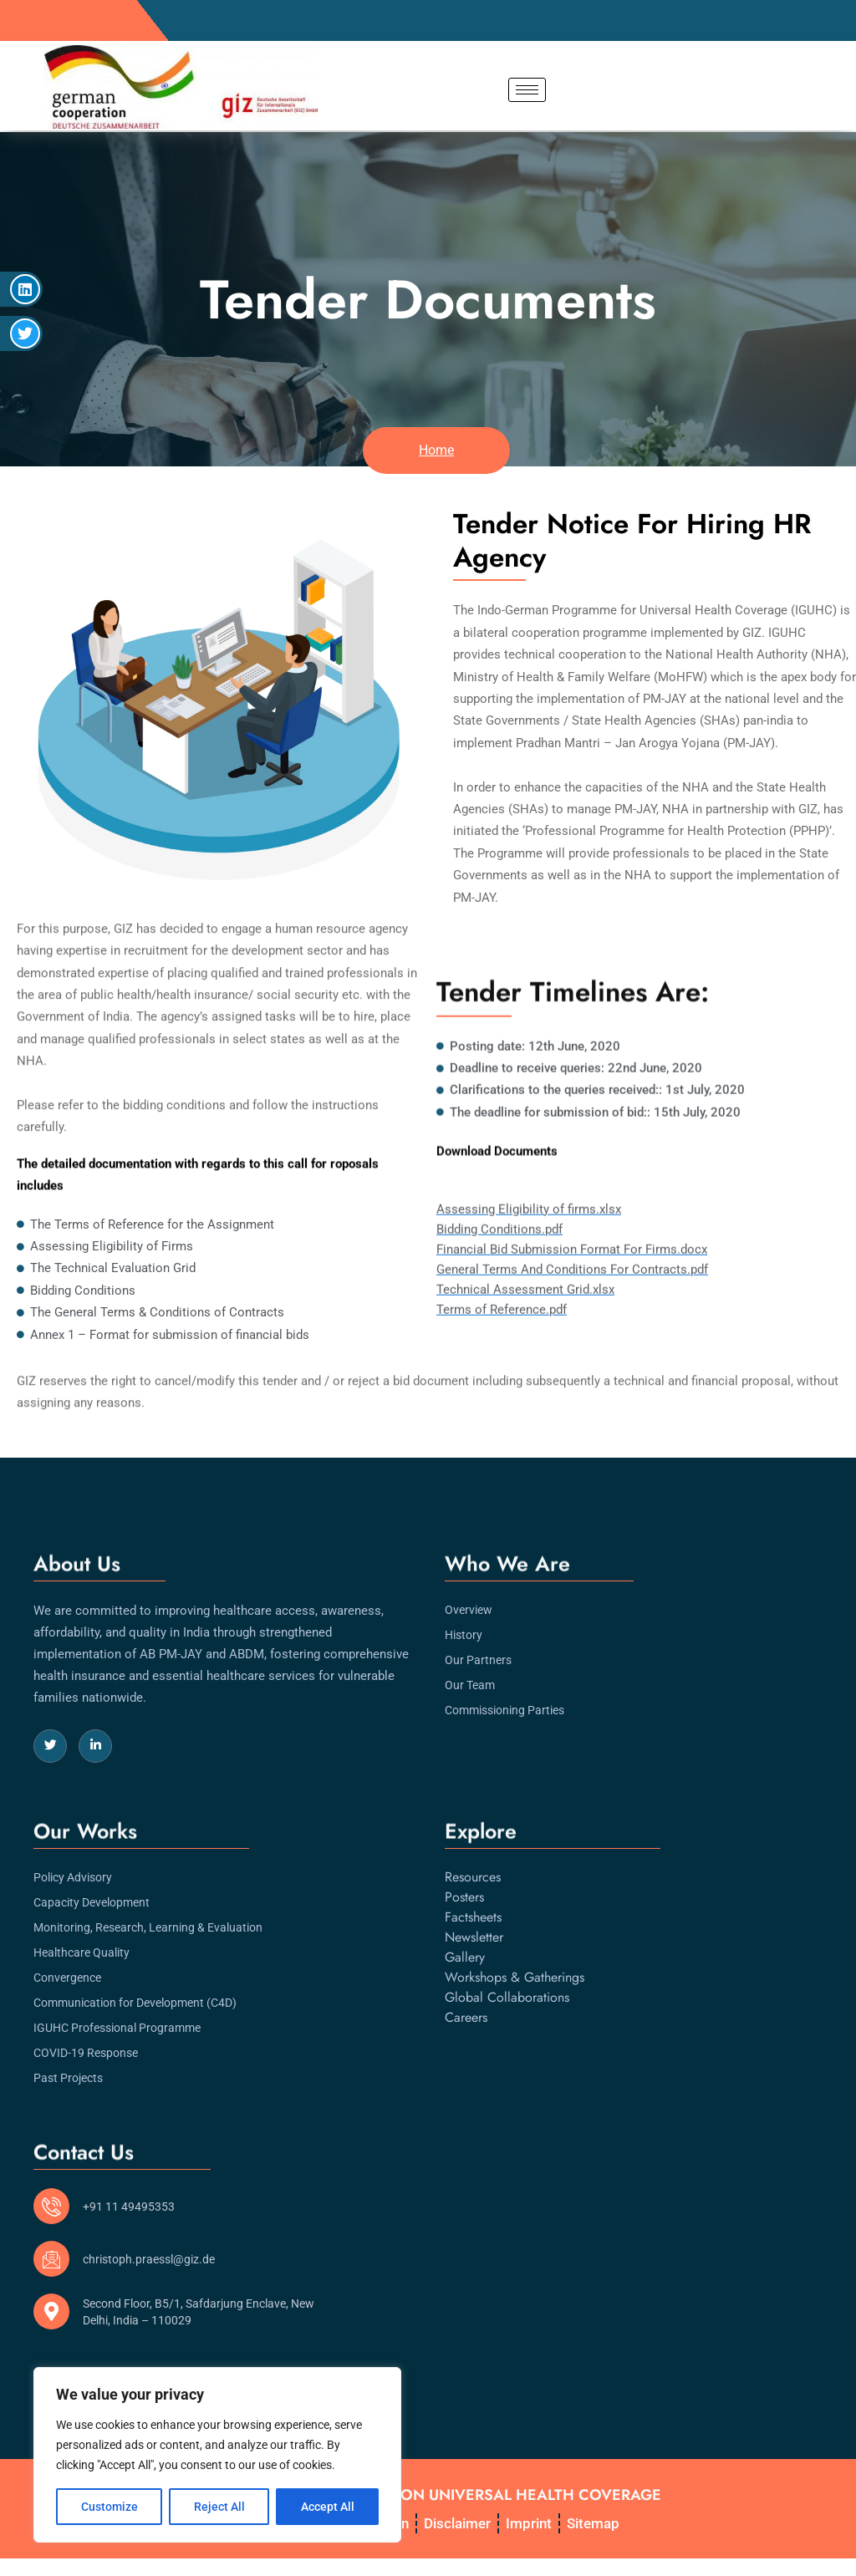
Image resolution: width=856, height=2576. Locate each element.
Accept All (327, 2506)
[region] (217, 2455)
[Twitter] (50, 1727)
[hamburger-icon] (527, 90)
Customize (109, 2506)
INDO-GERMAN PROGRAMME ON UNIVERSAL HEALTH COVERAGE (423, 2492)
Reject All (219, 2506)
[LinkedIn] (95, 1727)
